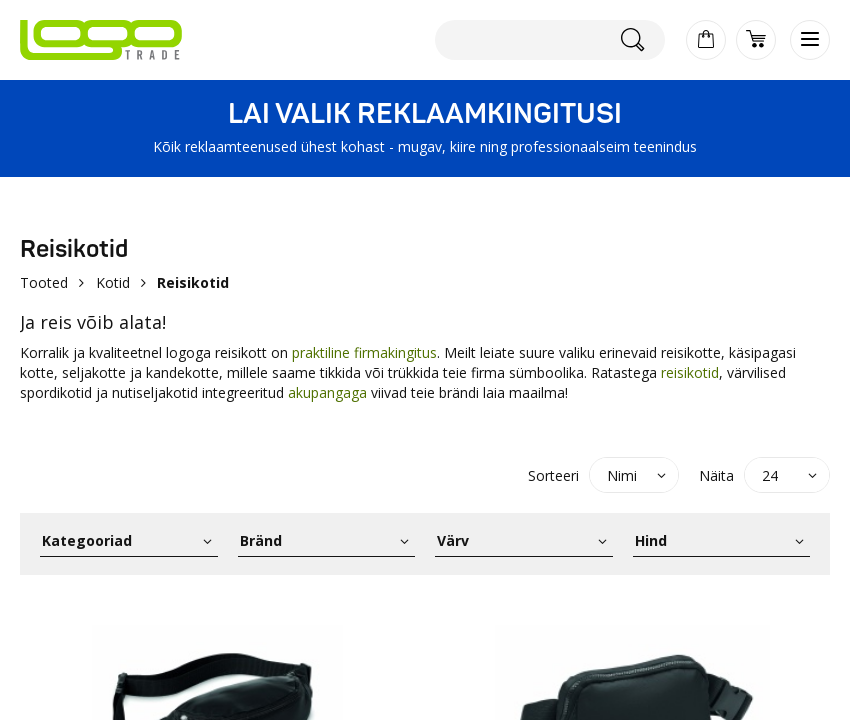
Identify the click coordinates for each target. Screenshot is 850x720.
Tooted (44, 282)
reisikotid (690, 372)
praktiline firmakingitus (364, 352)
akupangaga (327, 392)
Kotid (113, 282)
